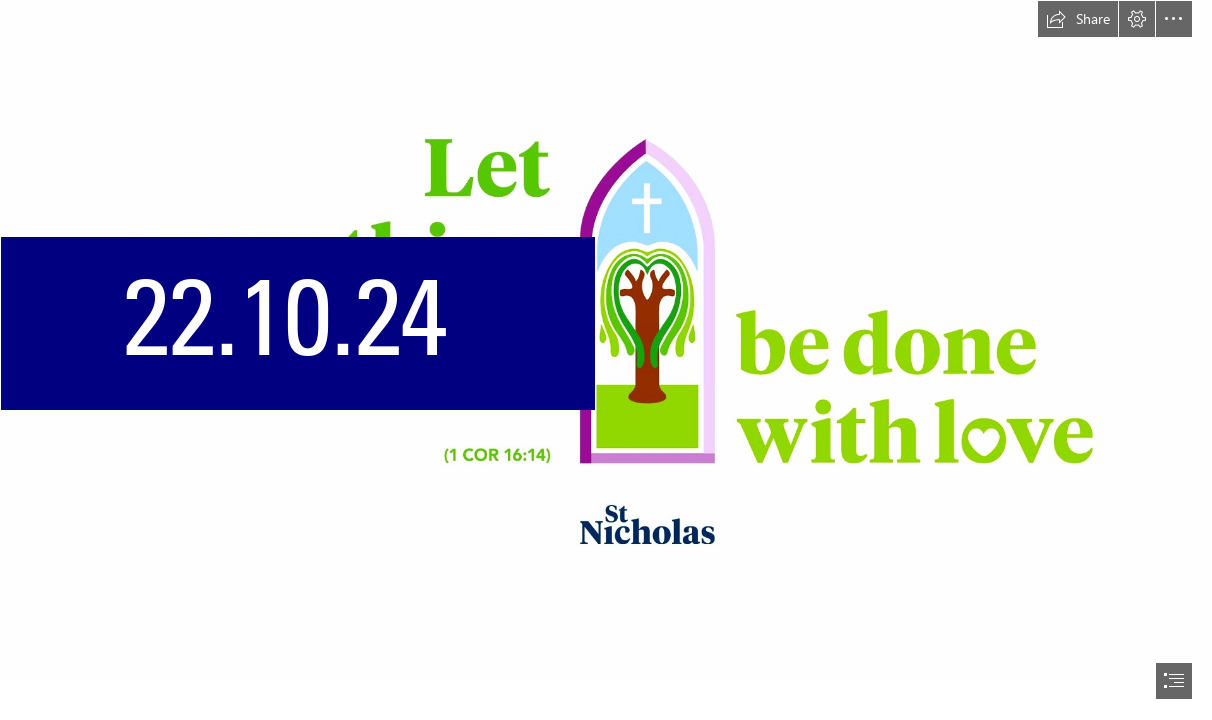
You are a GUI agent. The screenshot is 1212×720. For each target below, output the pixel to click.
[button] (1078, 19)
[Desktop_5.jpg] (606, 341)
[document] (606, 360)
